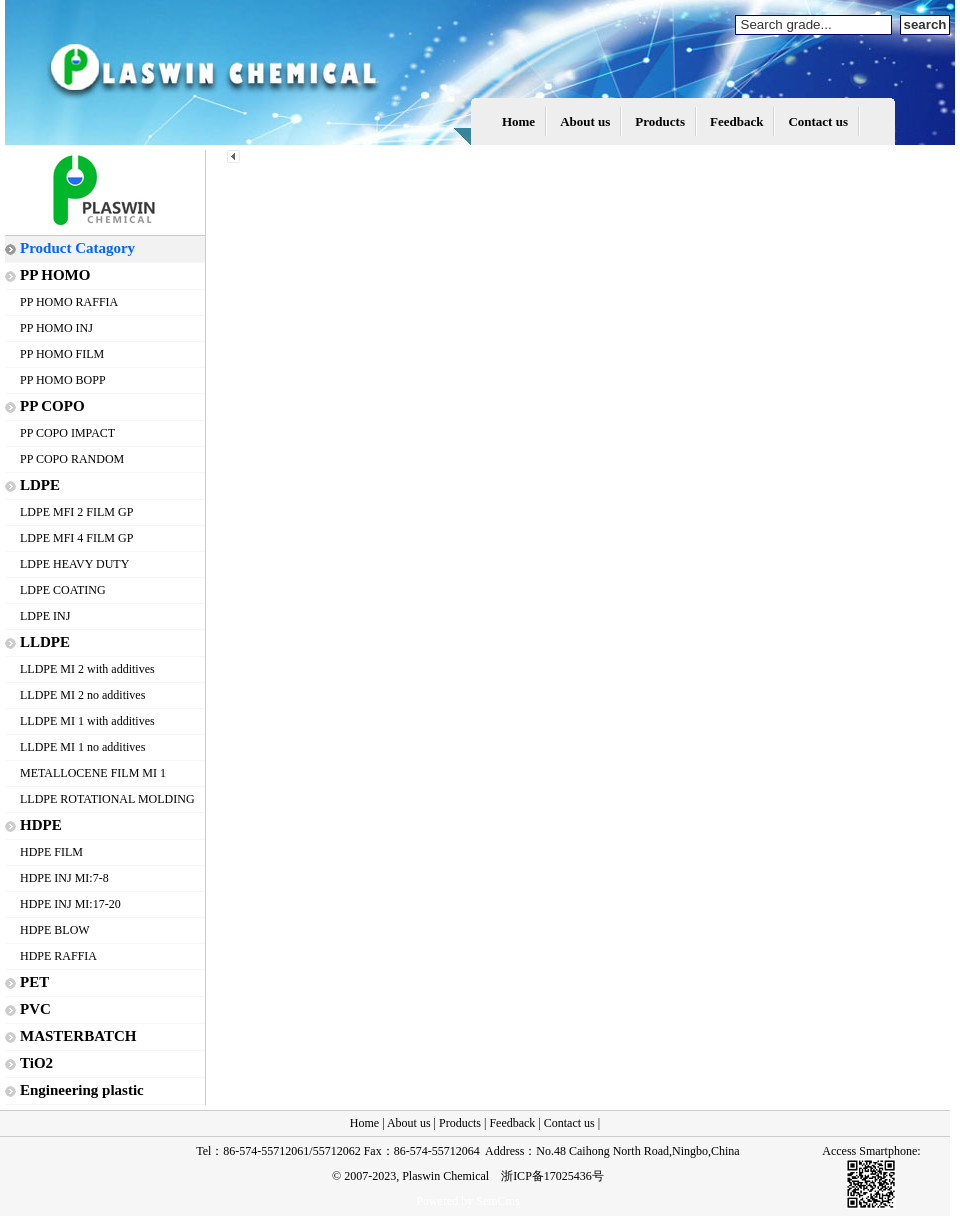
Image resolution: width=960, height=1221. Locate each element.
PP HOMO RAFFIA (69, 302)
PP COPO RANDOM (72, 459)
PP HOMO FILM (62, 354)
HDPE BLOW (55, 930)
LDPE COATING (63, 590)
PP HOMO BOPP (63, 380)
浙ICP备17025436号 (552, 1176)
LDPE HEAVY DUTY (74, 564)
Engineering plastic (82, 1090)
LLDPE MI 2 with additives (87, 669)
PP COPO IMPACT (67, 433)
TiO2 (36, 1063)
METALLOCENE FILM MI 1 (93, 773)
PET (34, 982)
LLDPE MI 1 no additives (82, 747)
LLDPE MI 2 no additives (82, 695)
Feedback (736, 121)
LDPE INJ (45, 616)
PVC (35, 1009)
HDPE (41, 825)
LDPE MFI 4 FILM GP (76, 538)
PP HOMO (55, 275)
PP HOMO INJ (56, 328)
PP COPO (52, 406)
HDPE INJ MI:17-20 (70, 904)
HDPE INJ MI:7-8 (64, 878)
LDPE (40, 485)
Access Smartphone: (871, 1151)
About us (585, 121)
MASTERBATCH (78, 1036)
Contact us (818, 121)
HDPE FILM (51, 852)
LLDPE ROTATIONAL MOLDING (107, 799)
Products (660, 121)
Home (518, 121)
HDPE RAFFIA (58, 956)
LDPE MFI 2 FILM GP (76, 512)
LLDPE (45, 642)
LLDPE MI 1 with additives (87, 721)
